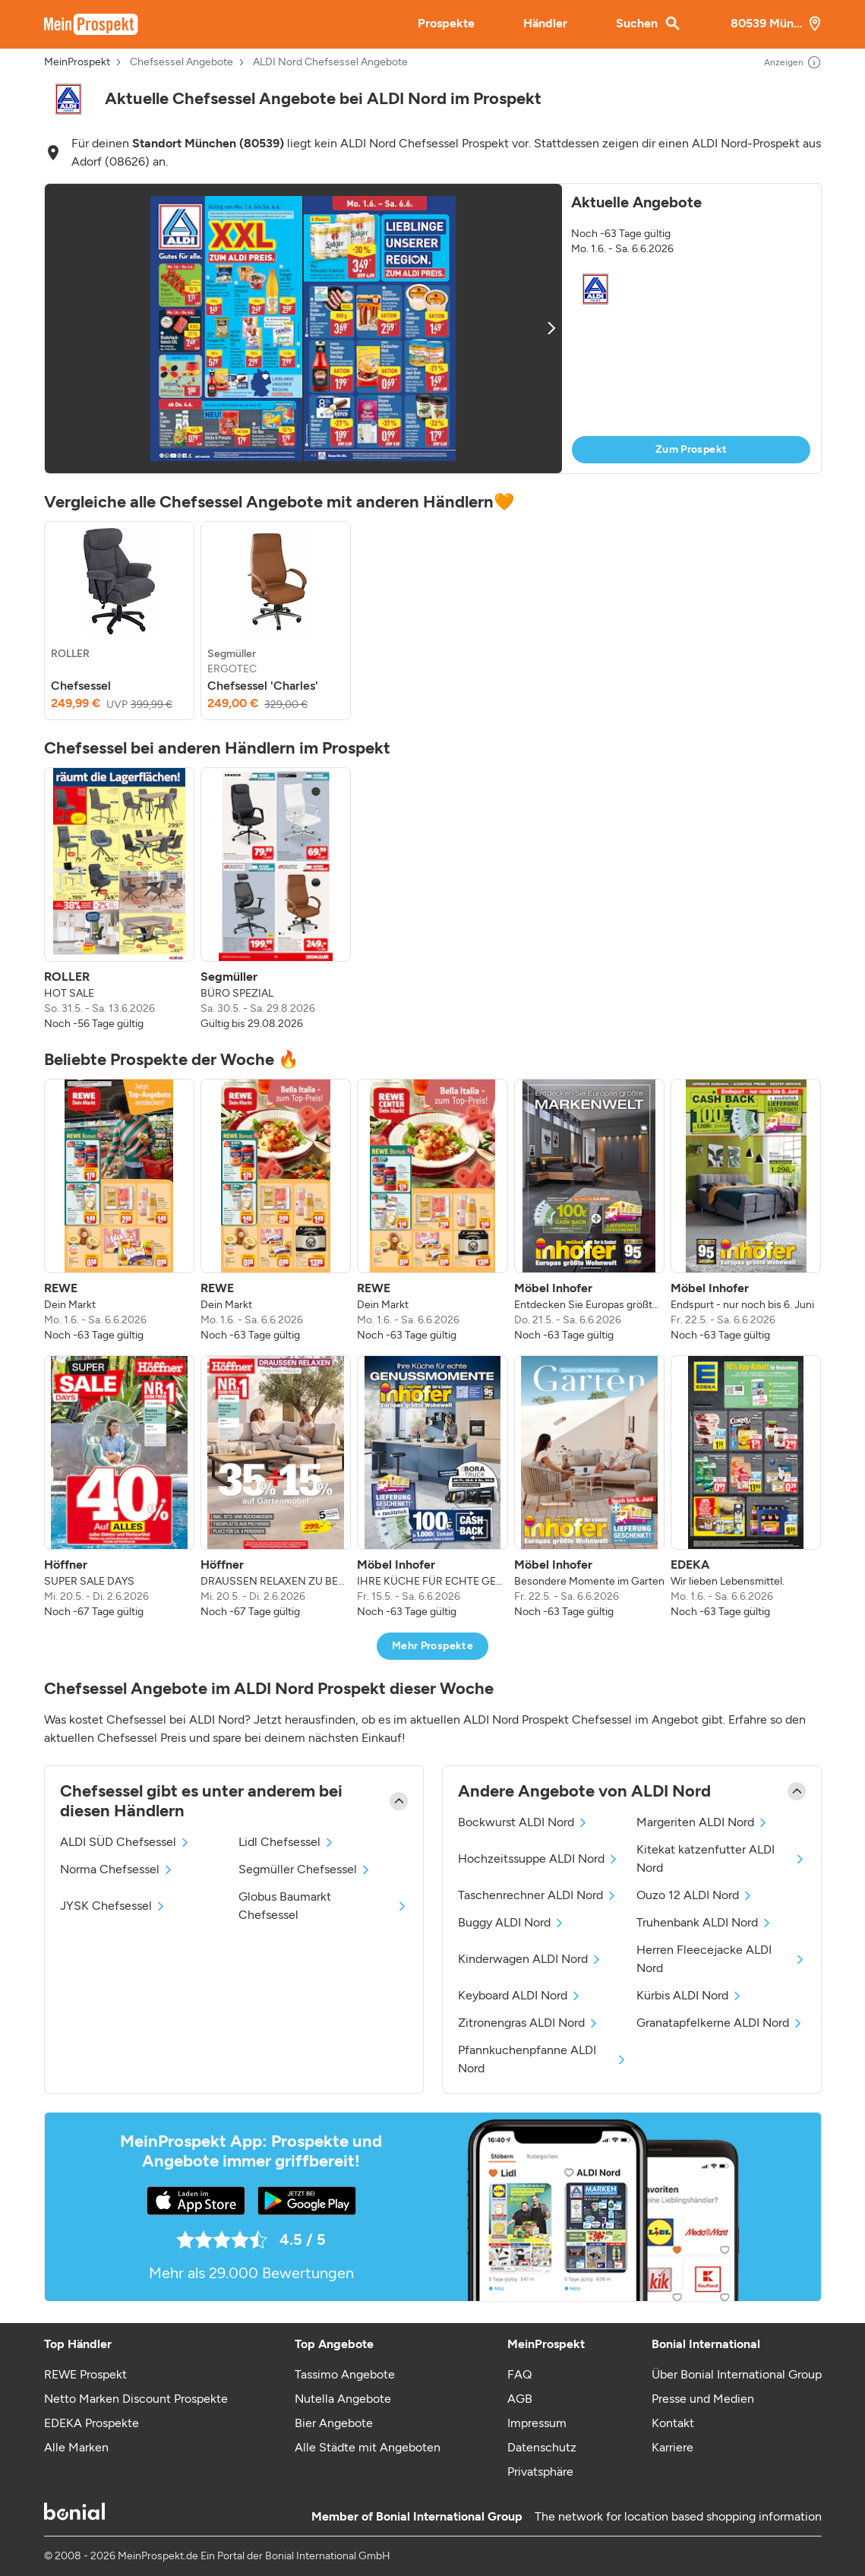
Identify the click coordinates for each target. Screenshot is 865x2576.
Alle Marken (76, 2447)
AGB (519, 2398)
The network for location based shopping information (678, 2516)
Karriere (672, 2447)
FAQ (519, 2374)
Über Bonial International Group (737, 2374)
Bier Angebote (334, 2423)
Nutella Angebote (343, 2398)
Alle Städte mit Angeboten (367, 2447)
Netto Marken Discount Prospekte (136, 2398)
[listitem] (119, 620)
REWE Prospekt (85, 2374)
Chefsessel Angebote (181, 62)
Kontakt (673, 2423)
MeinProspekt (77, 62)
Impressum (537, 2423)
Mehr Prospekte (432, 1645)
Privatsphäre (540, 2471)
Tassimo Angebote (345, 2374)
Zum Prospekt (691, 449)
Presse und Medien (703, 2398)
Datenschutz (541, 2447)
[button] (433, 328)
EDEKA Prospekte (91, 2423)
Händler (545, 23)
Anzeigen (793, 62)
